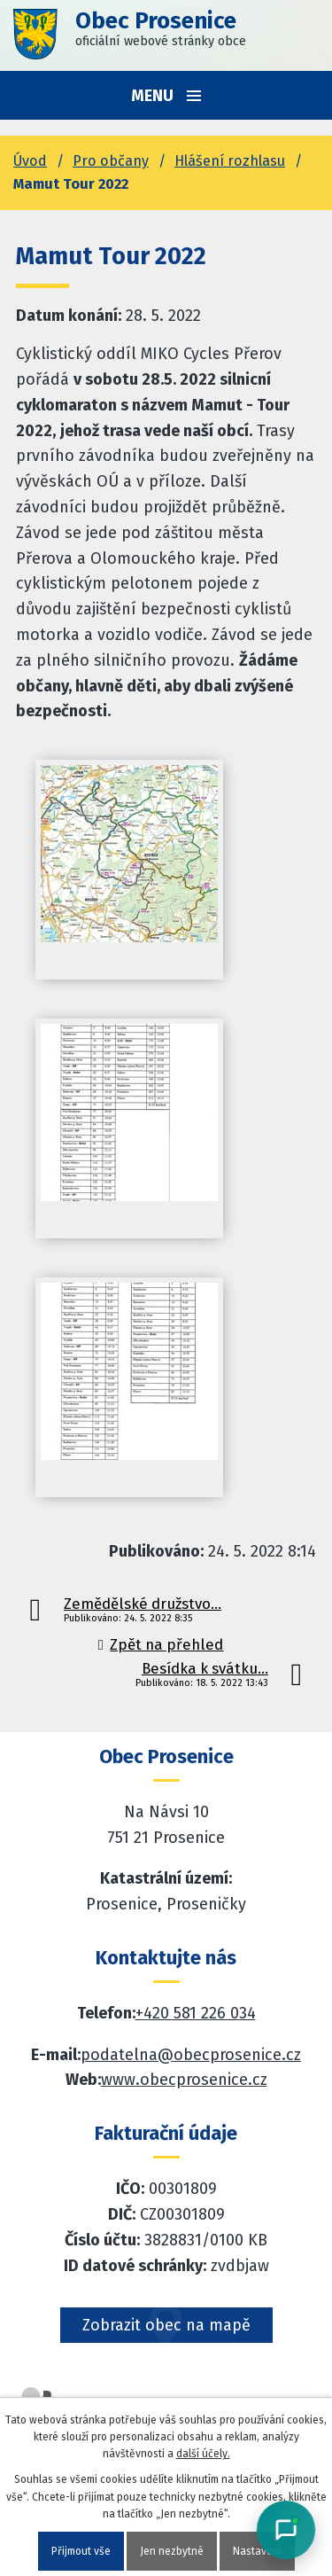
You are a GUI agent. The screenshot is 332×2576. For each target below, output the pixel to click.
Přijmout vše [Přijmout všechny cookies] (81, 2551)
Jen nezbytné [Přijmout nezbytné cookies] (172, 2551)
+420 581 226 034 (195, 2013)
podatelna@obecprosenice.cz (191, 2055)
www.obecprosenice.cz (184, 2079)
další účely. (203, 2453)
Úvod (30, 160)
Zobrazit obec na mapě (166, 2325)
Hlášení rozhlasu (229, 160)
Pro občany (111, 160)
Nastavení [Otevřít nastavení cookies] (257, 2551)
